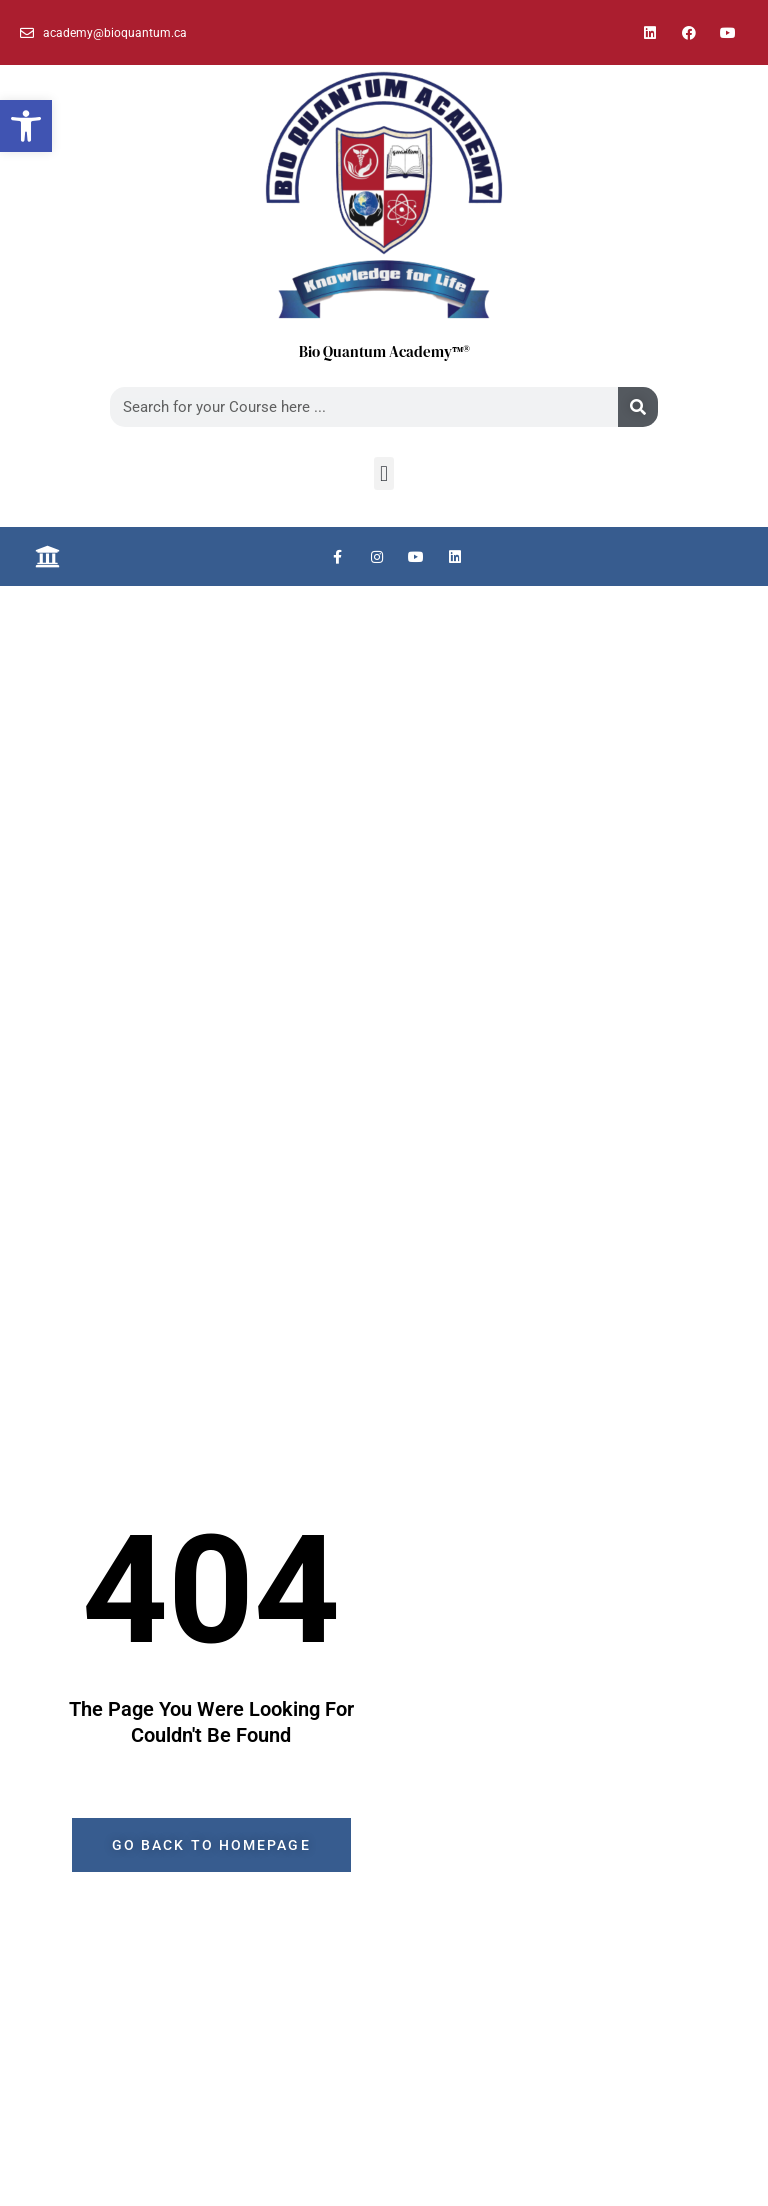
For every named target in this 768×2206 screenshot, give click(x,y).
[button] (26, 126)
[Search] (638, 407)
